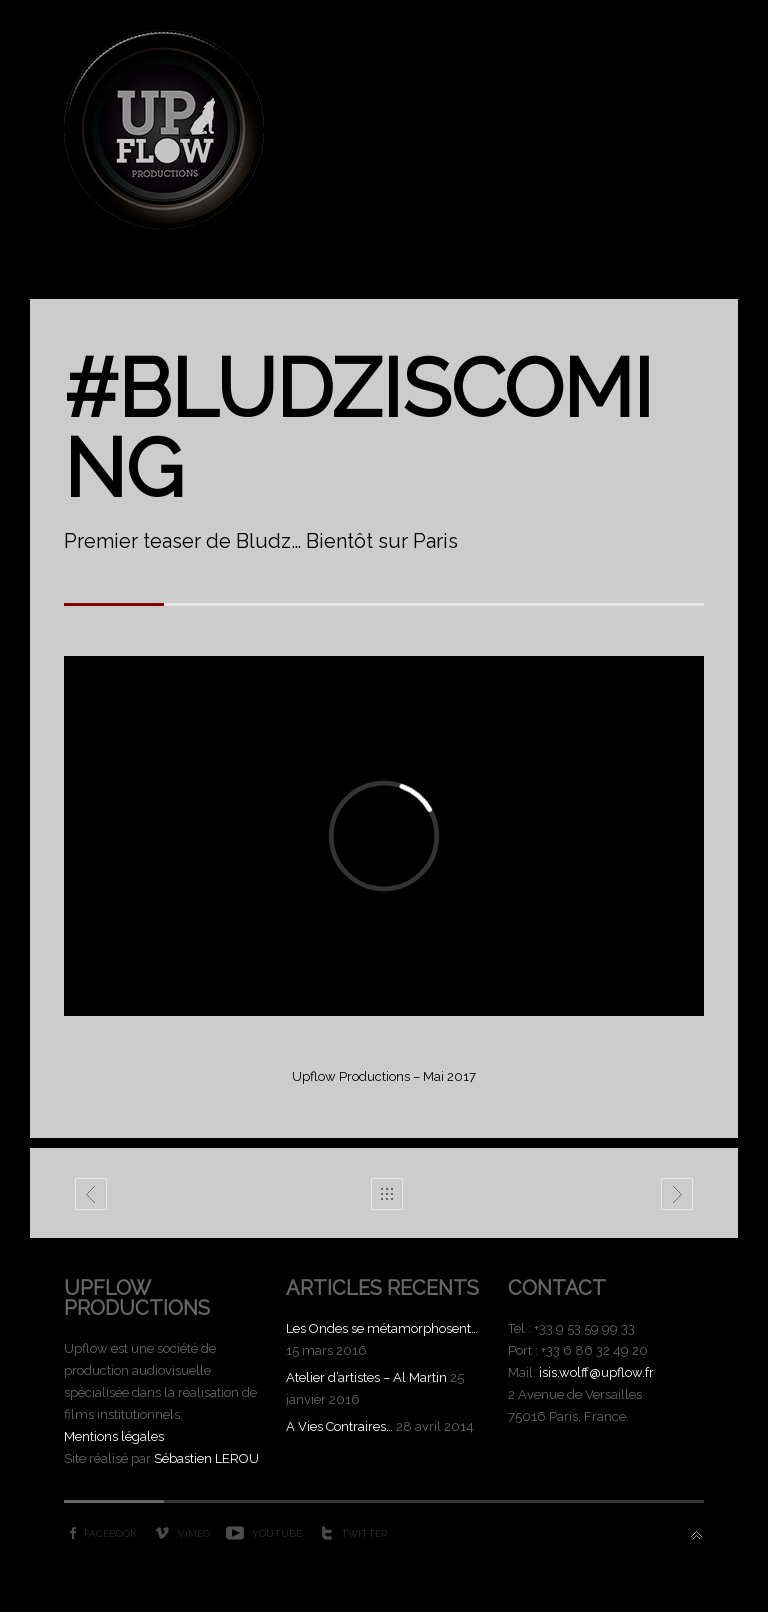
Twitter (364, 1533)
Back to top (696, 1535)
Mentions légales (114, 1436)
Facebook (110, 1533)
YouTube (277, 1533)
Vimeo (194, 1533)
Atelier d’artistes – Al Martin (366, 1377)
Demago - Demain (91, 1198)
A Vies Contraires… (339, 1426)
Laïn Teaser (677, 1198)
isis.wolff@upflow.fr (596, 1372)
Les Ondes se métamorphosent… (382, 1328)
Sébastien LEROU (206, 1458)
